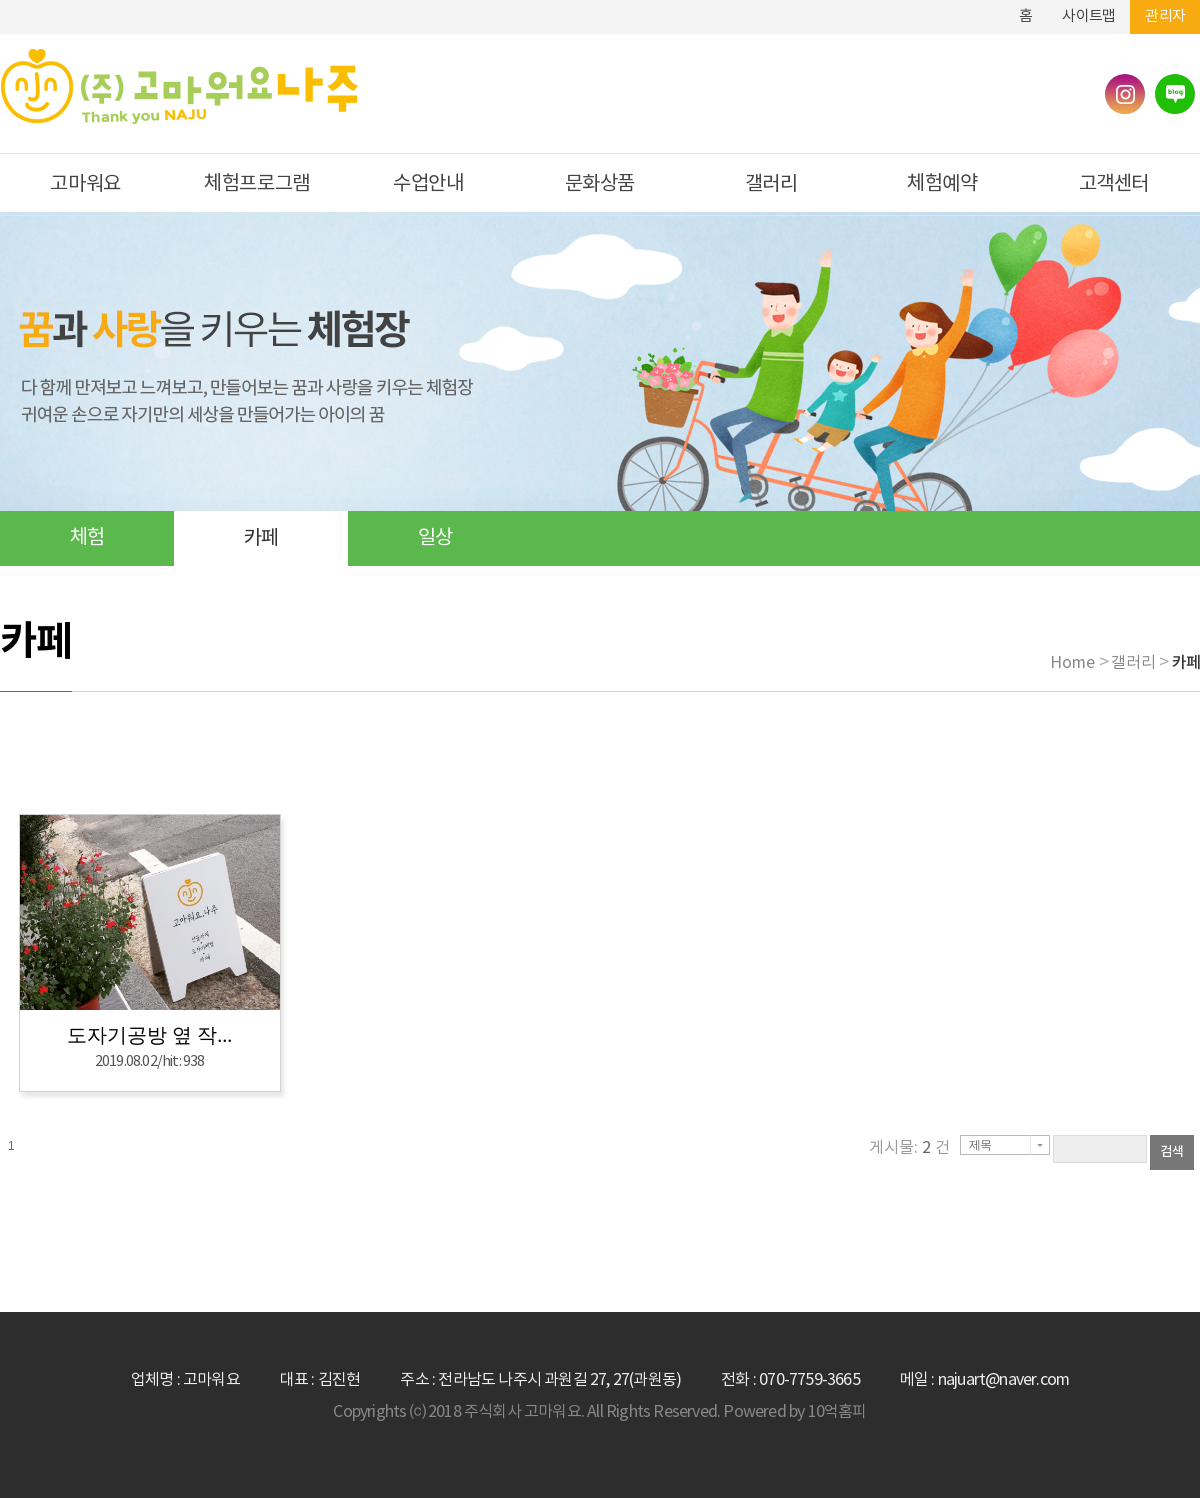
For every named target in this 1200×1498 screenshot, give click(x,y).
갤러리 (771, 184)
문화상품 (600, 184)
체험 (87, 538)
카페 (261, 538)
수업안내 (428, 184)
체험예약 (942, 184)
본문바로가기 (959, 8)
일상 (435, 538)
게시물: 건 (909, 1148)
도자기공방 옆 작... (149, 1035)
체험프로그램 (257, 184)
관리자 (1165, 16)
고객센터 (1114, 184)
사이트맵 (1088, 16)
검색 (1172, 1152)
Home (1072, 663)
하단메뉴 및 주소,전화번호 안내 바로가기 (989, 8)
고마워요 (85, 184)
